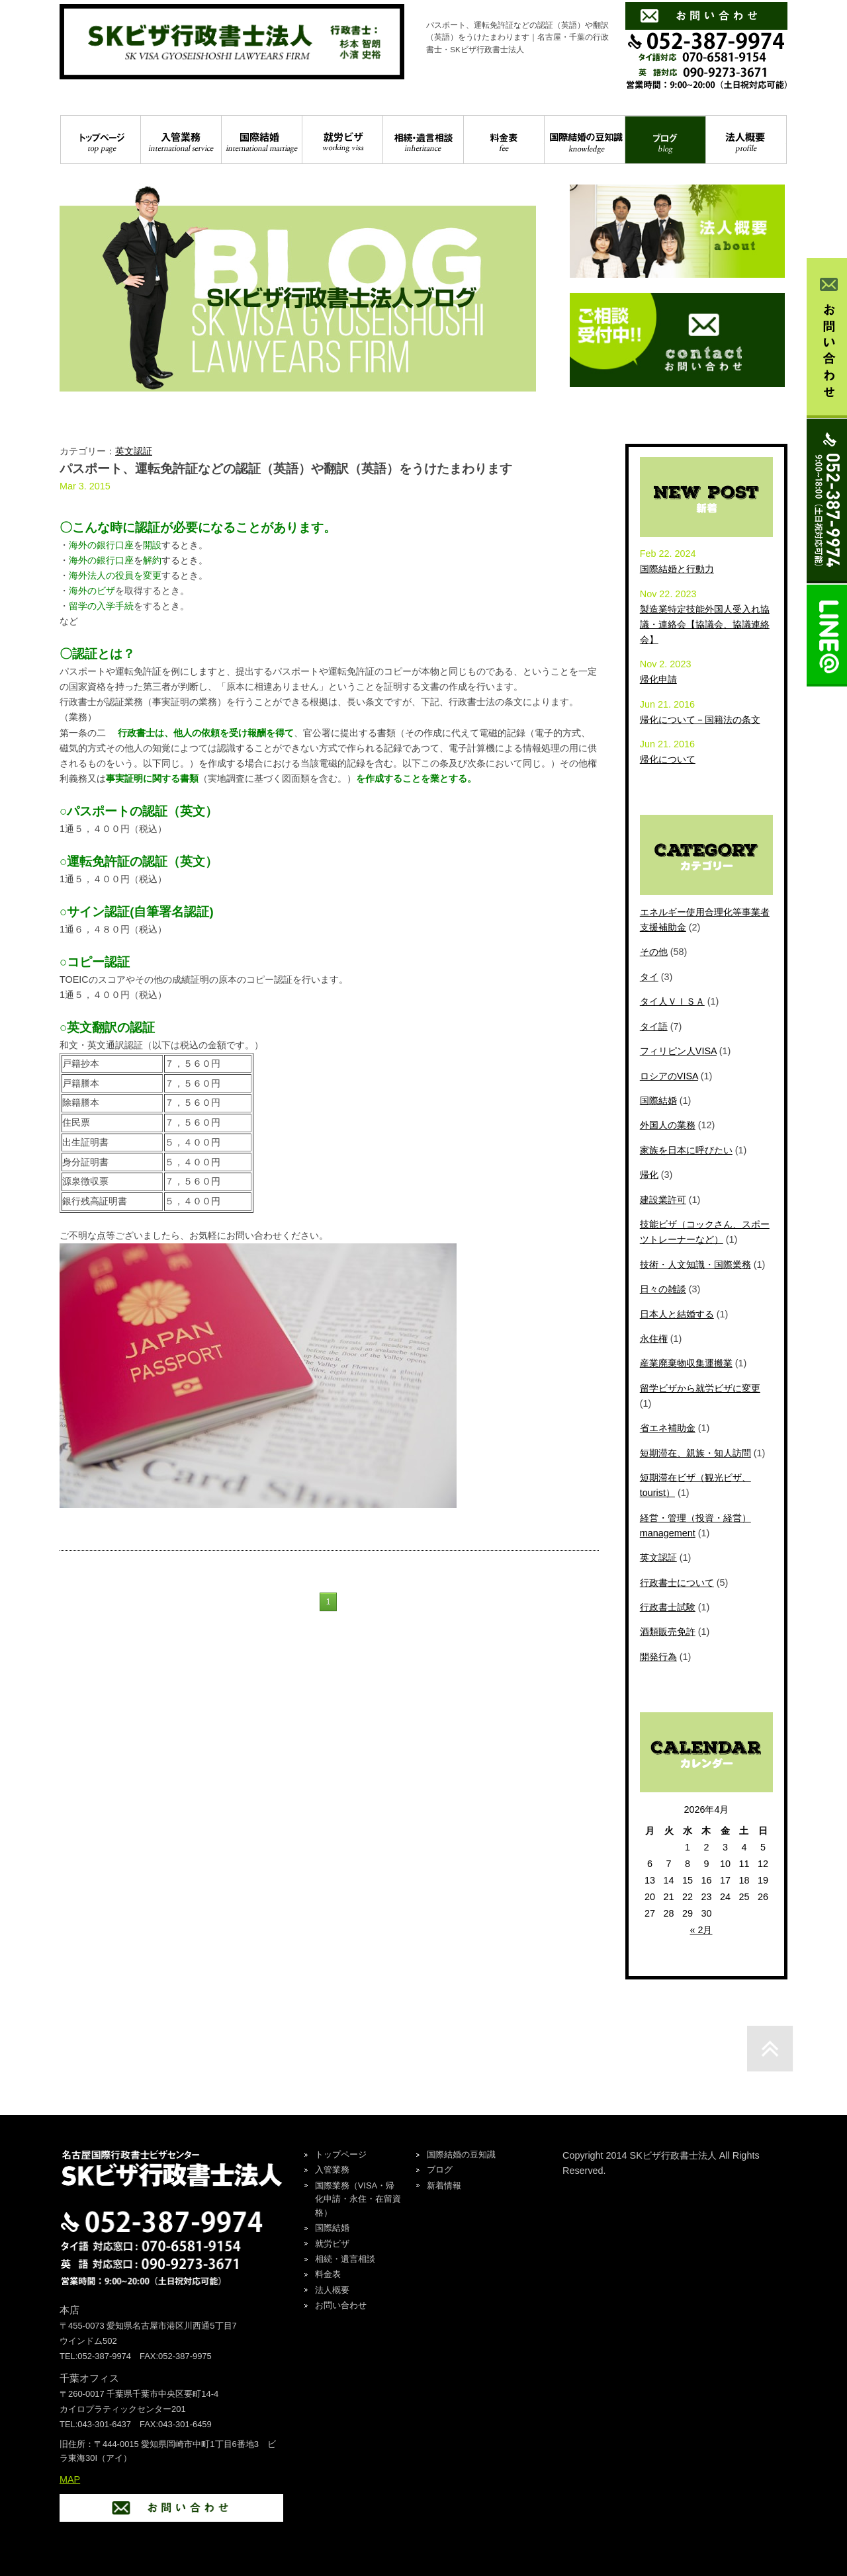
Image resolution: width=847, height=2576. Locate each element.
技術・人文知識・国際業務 (695, 1264)
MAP (70, 2479)
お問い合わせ (341, 2305)
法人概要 (746, 139)
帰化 (649, 1174)
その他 (654, 951)
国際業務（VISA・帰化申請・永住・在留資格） (358, 2199)
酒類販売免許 (667, 1631)
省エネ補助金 (667, 1428)
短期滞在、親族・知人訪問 (695, 1453)
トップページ (100, 139)
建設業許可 (663, 1199)
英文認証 (133, 451)
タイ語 (654, 1026)
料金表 (504, 139)
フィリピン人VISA (678, 1051)
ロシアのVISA (669, 1076)
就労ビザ (342, 139)
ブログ (665, 139)
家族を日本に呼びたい (686, 1150)
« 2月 (701, 1930)
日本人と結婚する (677, 1314)
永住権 (654, 1338)
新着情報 (444, 2185)
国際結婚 (262, 139)
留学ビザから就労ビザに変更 (700, 1388)
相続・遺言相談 (423, 139)
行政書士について (677, 1582)
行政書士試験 (667, 1607)
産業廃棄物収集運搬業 (686, 1363)
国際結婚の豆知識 (585, 139)
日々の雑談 (663, 1289)
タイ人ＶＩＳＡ (672, 1001)
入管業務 (181, 139)
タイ (649, 977)
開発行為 (658, 1656)
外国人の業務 (667, 1125)
